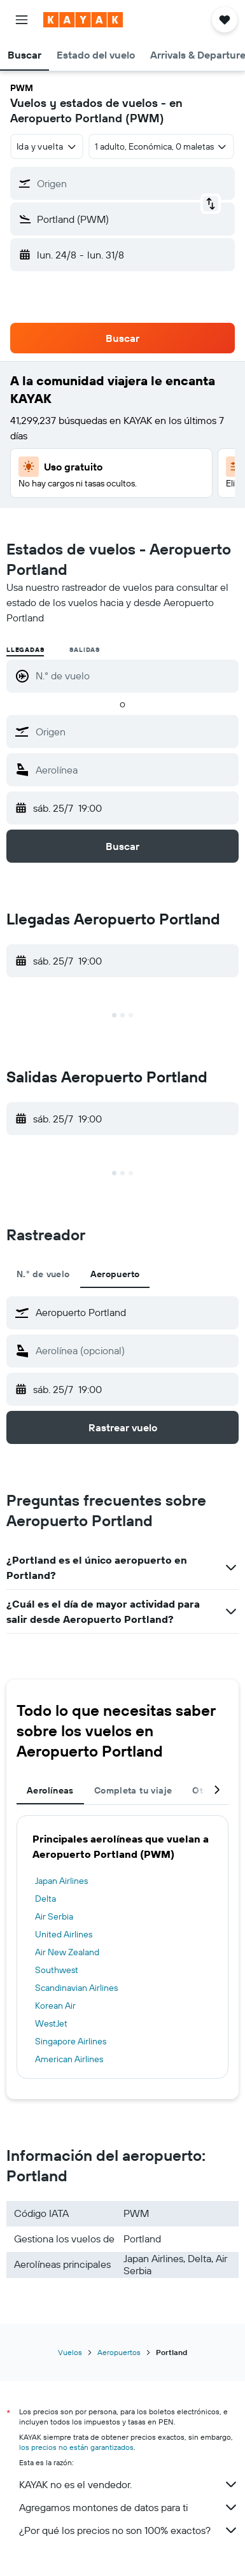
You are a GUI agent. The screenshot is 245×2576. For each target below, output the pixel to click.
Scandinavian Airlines (76, 1987)
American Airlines (69, 2059)
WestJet (51, 2023)
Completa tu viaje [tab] (133, 1790)
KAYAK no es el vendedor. (129, 2484)
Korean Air (55, 2005)
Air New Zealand (67, 1952)
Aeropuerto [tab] (115, 1274)
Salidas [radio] (84, 650)
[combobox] (46, 146)
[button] (22, 20)
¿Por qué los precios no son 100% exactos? (129, 2530)
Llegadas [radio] (25, 650)
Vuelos (70, 2352)
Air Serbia (54, 1916)
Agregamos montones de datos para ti (129, 2507)
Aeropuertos (119, 2352)
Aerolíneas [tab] (50, 1790)
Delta (45, 1898)
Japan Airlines (61, 1880)
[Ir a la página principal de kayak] (83, 19)
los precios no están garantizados (76, 2447)
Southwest (56, 1970)
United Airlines (63, 1934)
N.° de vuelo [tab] (43, 1274)
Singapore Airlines (70, 2041)
